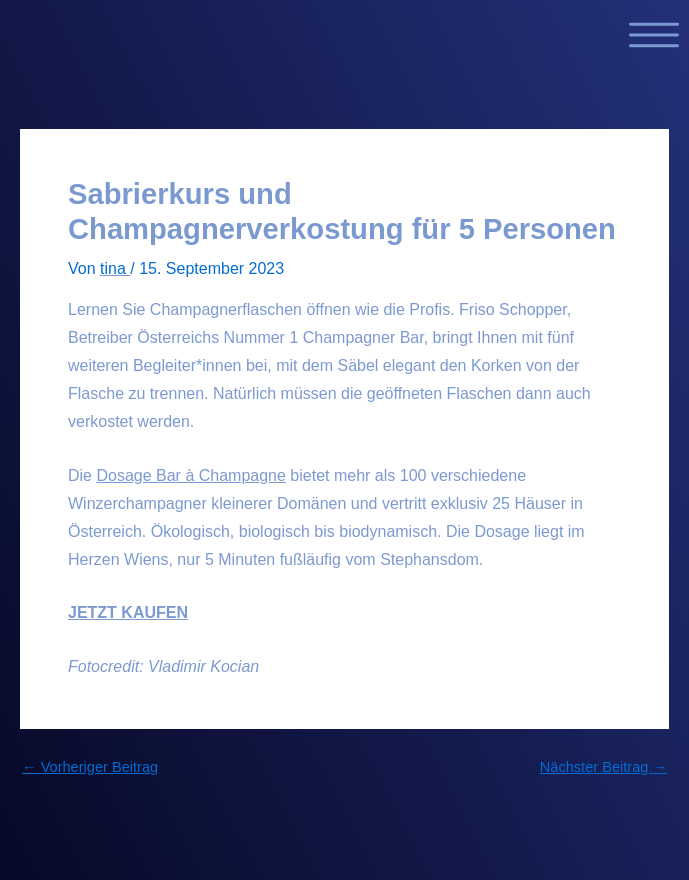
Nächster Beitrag (603, 767)
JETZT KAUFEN (128, 612)
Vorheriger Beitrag (90, 767)
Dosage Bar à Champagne (190, 475)
